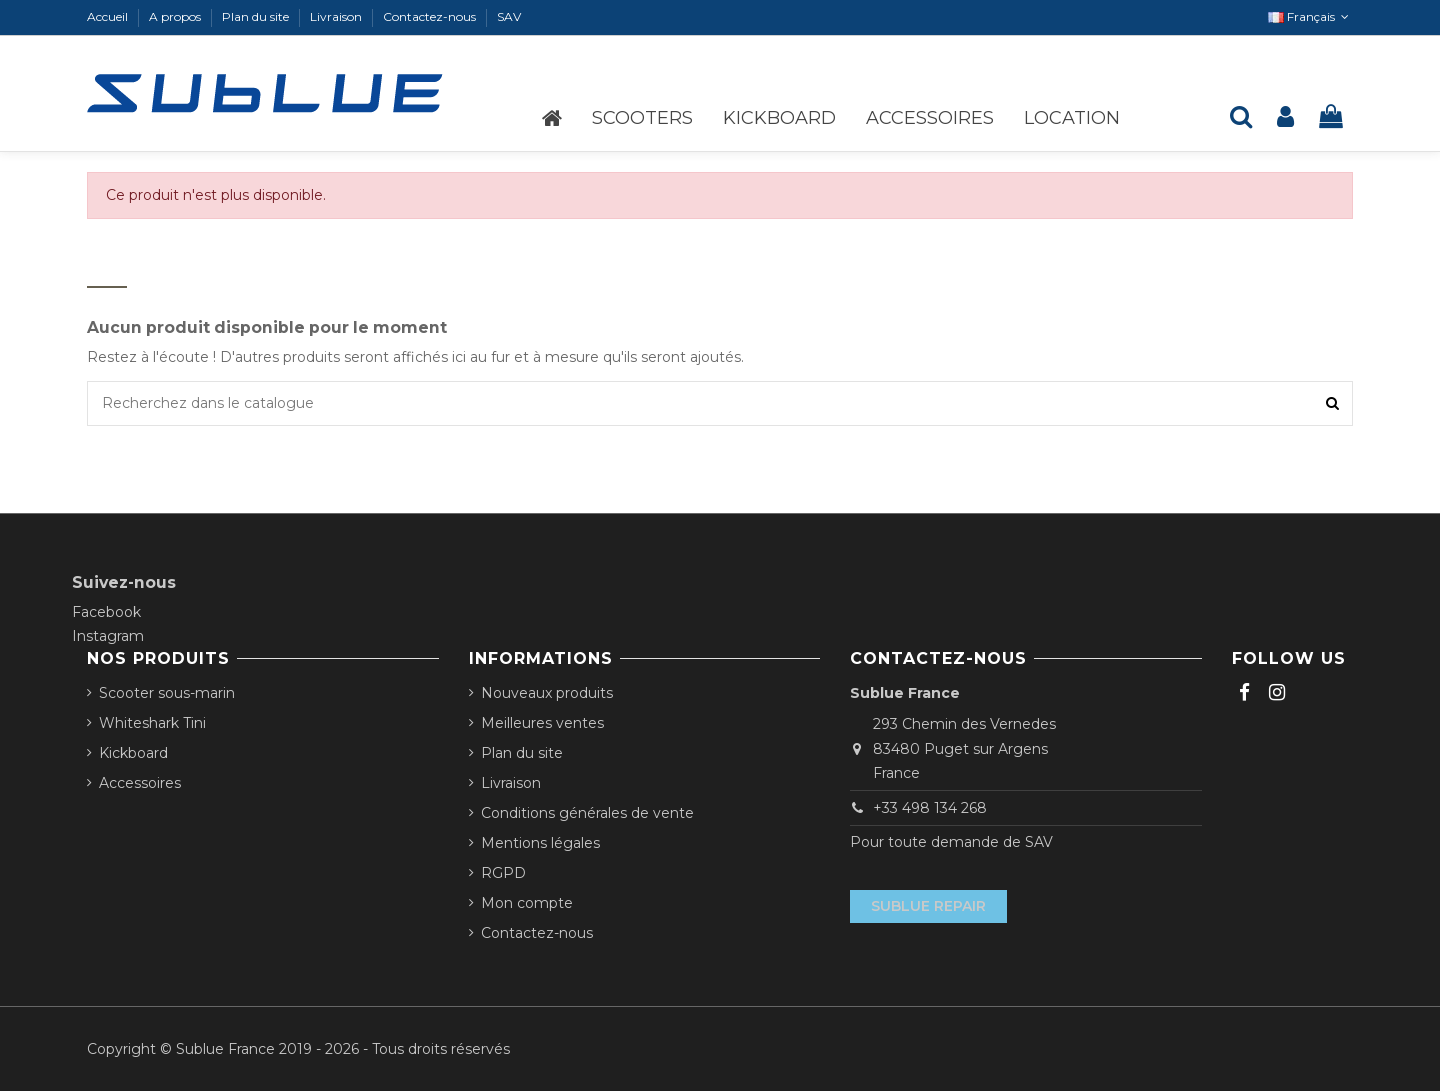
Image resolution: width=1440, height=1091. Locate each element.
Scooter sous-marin (167, 693)
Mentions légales (540, 843)
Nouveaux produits (547, 693)
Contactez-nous (431, 16)
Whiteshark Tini (152, 723)
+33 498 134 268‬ (930, 808)
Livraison (337, 16)
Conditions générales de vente (587, 813)
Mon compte (527, 903)
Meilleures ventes (542, 723)
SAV (509, 16)
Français (1310, 16)
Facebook (106, 612)
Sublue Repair (928, 906)
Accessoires (140, 783)
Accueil (109, 16)
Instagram (108, 636)
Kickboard (133, 753)
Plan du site (257, 16)
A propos (176, 16)
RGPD (503, 873)
